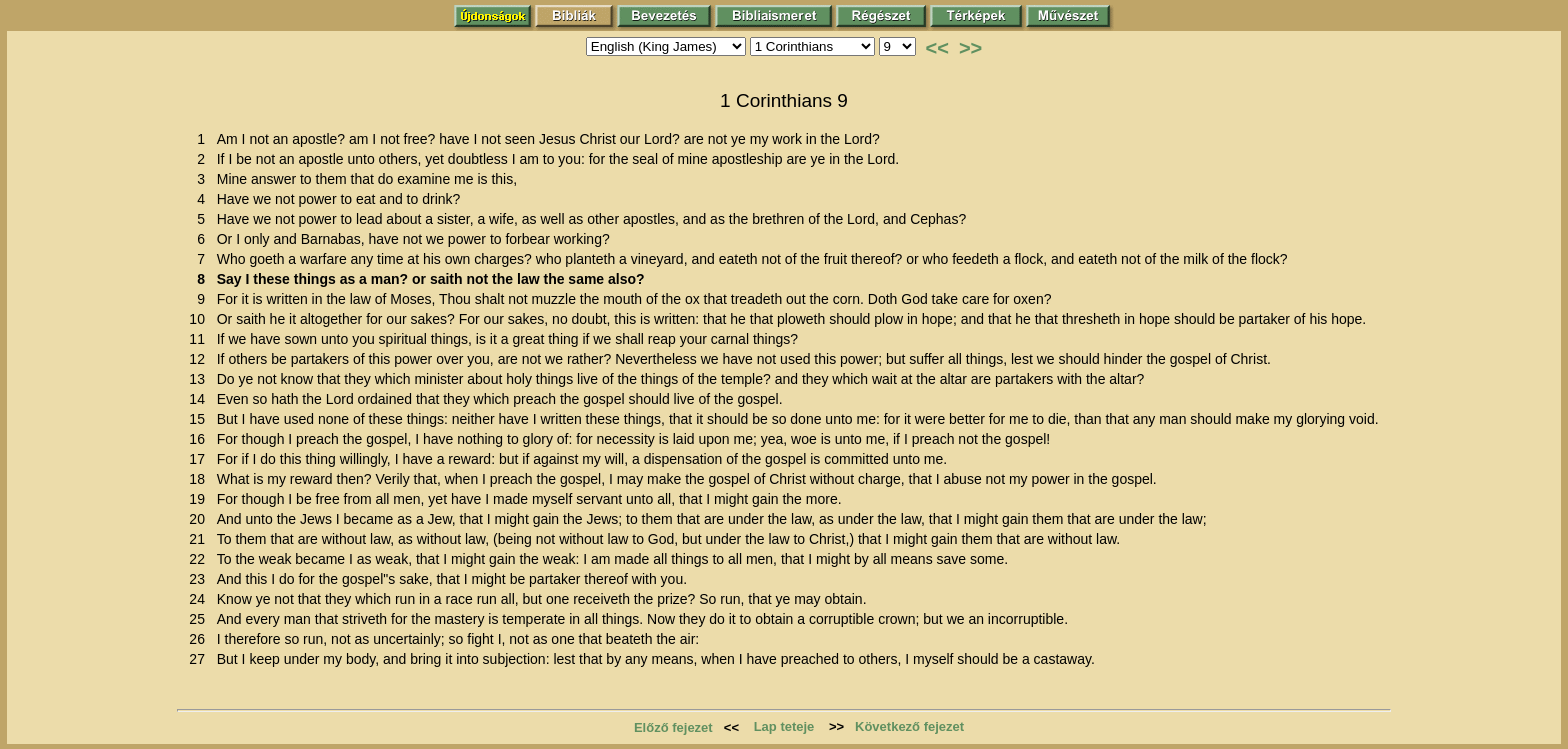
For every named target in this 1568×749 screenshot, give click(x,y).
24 (200, 599)
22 (200, 559)
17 (200, 459)
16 (200, 439)
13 (200, 379)
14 (200, 399)
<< (937, 48)
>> (970, 48)
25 (200, 619)
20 (200, 519)
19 (200, 499)
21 (200, 539)
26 (200, 639)
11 (200, 339)
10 (200, 319)
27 (200, 659)
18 (200, 479)
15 (200, 419)
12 (200, 359)
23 (200, 579)
